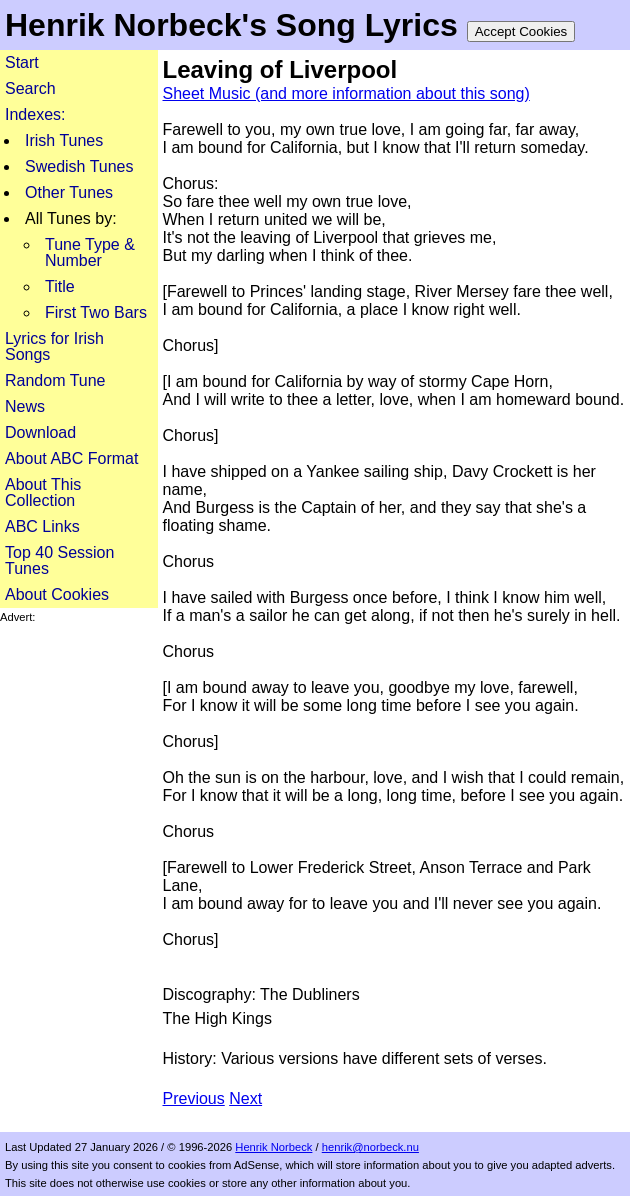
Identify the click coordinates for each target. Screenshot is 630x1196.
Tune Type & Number (90, 252)
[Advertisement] (79, 686)
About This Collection (43, 492)
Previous (194, 1098)
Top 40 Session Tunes (59, 560)
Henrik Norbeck (273, 1147)
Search (30, 88)
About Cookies (57, 594)
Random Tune (55, 380)
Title (60, 286)
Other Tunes (69, 192)
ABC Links (42, 526)
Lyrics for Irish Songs (54, 346)
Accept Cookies (521, 31)
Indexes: (35, 114)
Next (245, 1098)
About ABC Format (71, 458)
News (25, 406)
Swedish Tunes (79, 166)
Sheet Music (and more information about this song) (346, 93)
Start (22, 62)
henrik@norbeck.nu (370, 1147)
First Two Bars (96, 312)
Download (40, 432)
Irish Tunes (64, 140)
